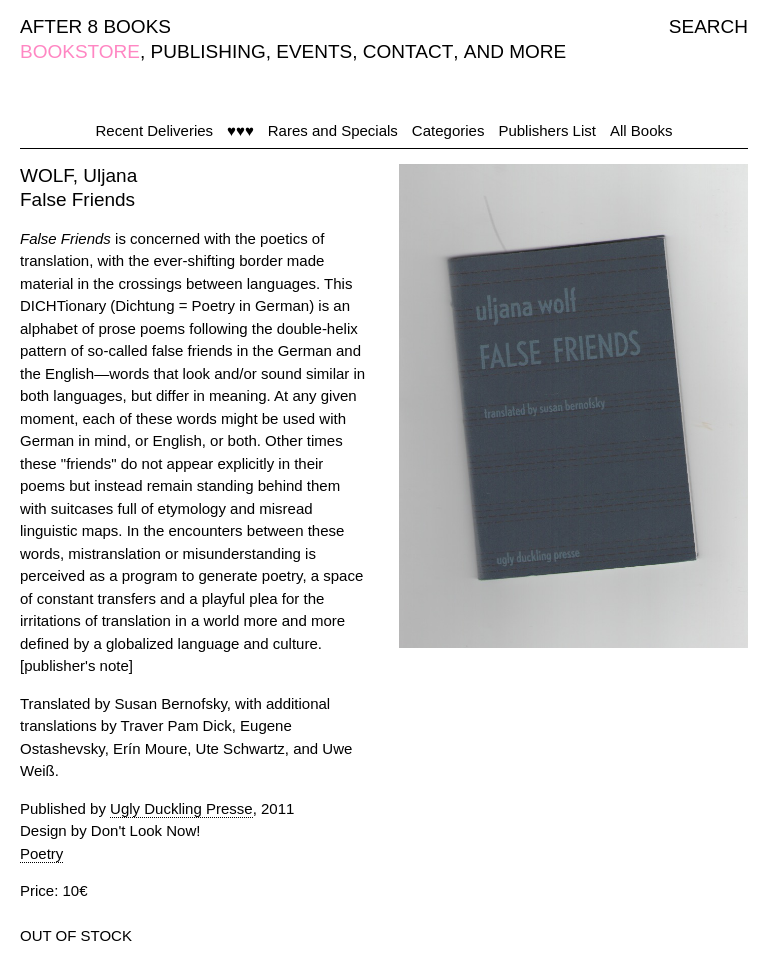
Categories (448, 130)
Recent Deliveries (155, 130)
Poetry (41, 853)
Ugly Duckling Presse (181, 808)
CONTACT (408, 51)
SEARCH (708, 26)
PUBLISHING (208, 51)
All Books (641, 130)
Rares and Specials (333, 130)
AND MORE (515, 51)
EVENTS (314, 51)
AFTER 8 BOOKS (95, 26)
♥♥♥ (240, 130)
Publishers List (547, 130)
